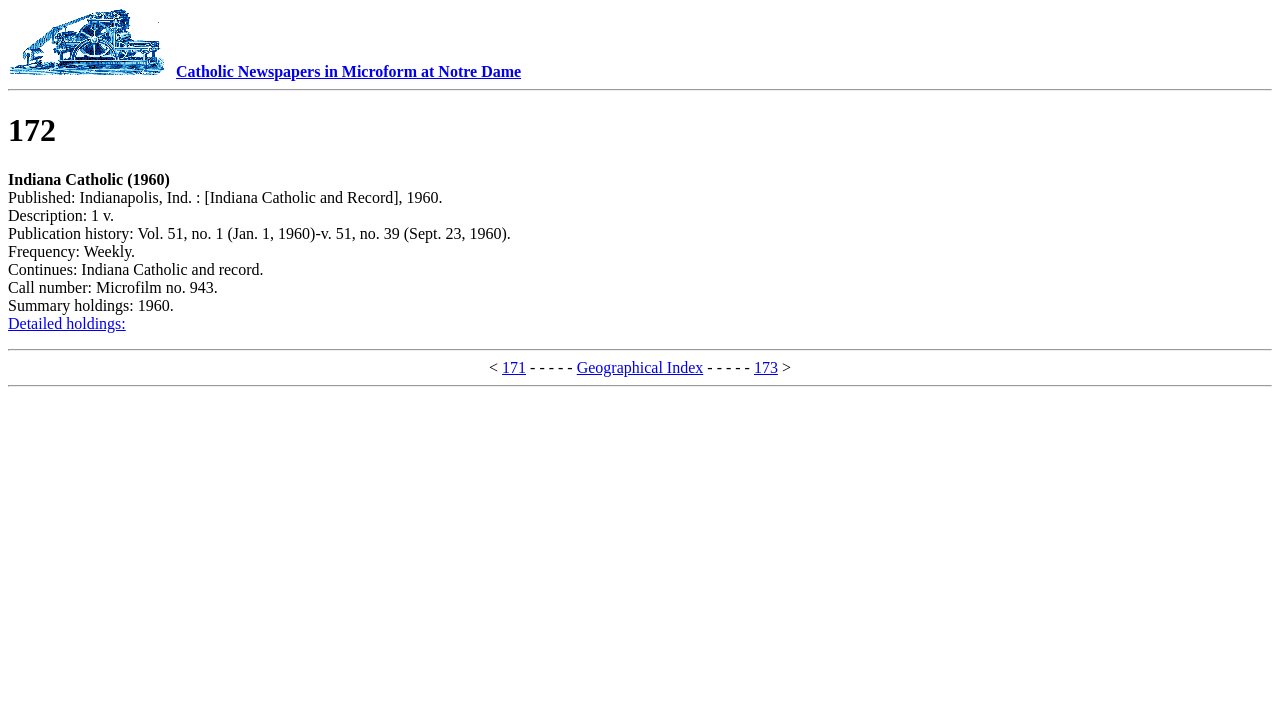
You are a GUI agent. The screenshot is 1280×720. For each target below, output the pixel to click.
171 (514, 367)
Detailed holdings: (67, 323)
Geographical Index (640, 367)
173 (766, 367)
